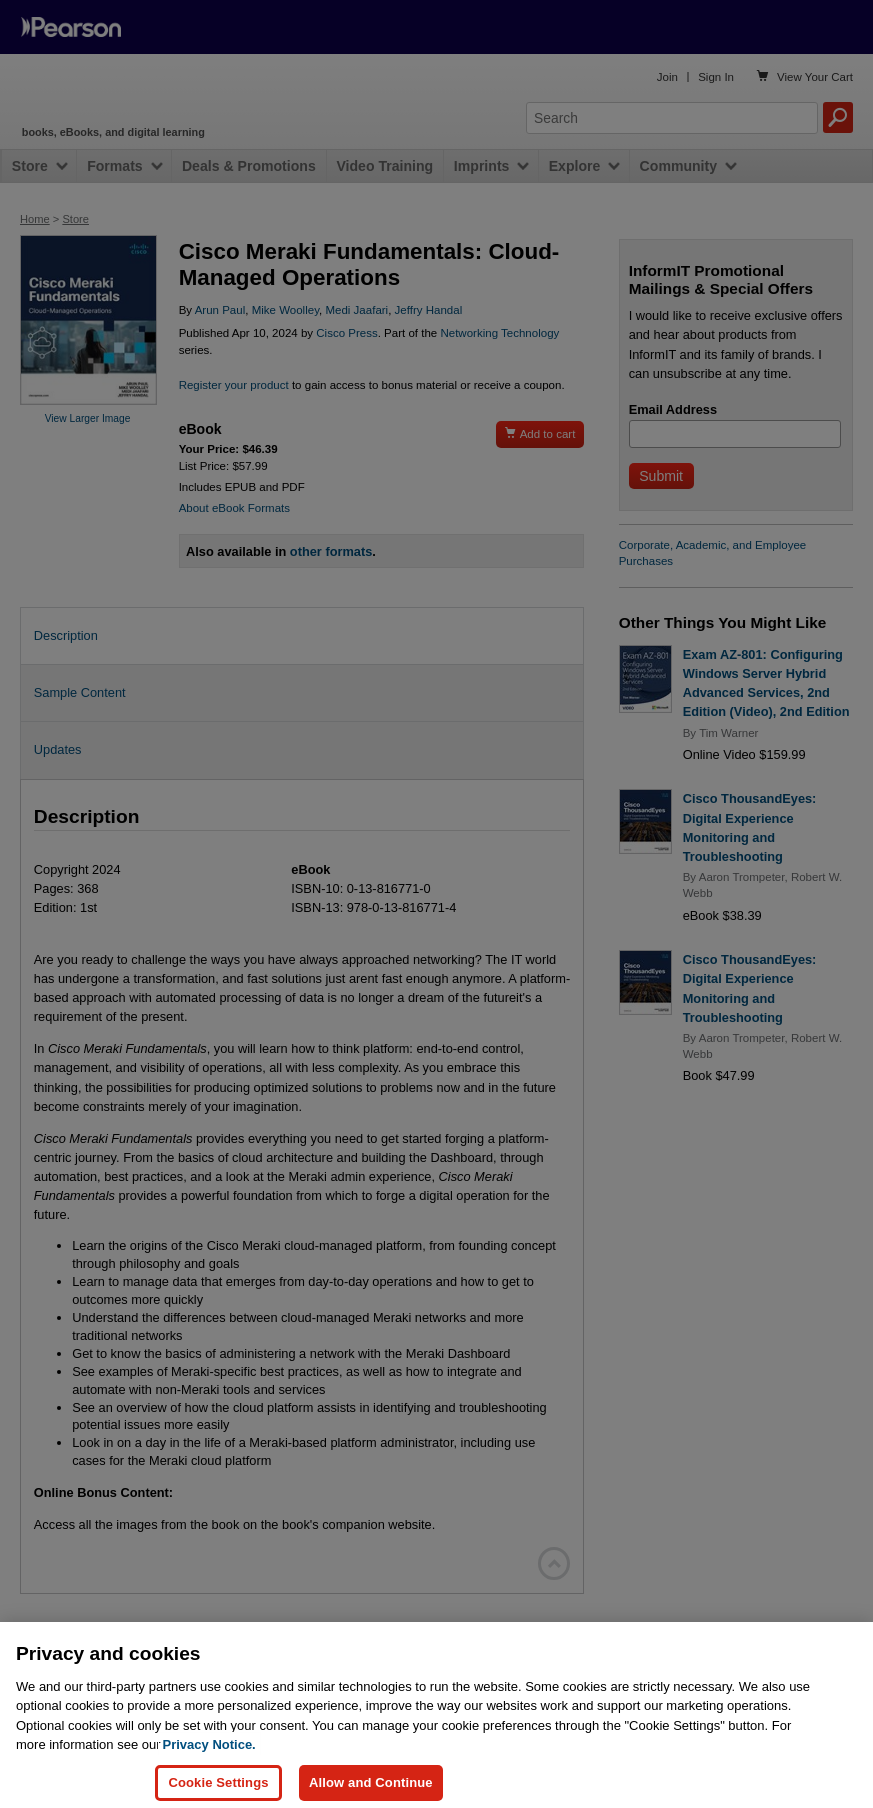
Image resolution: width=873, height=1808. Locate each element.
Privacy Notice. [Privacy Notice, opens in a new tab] (209, 1759)
